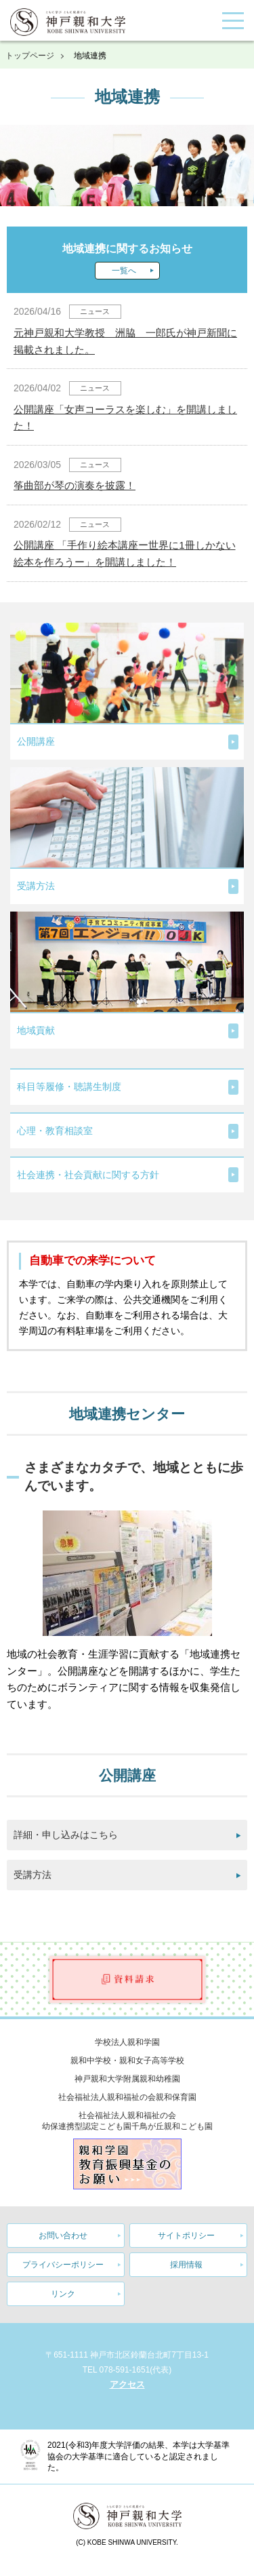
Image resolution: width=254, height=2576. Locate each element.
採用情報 (186, 2264)
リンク (63, 2294)
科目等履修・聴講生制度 (69, 1086)
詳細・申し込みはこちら (66, 1834)
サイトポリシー (186, 2235)
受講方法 (32, 1874)
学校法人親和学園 (127, 2042)
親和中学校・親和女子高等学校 (127, 2060)
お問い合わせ (63, 2235)
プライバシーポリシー (63, 2264)
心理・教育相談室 (55, 1130)
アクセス (127, 2384)
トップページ (29, 55)
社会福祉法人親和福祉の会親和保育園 (127, 2097)
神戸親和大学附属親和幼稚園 (127, 2079)
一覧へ (124, 270)
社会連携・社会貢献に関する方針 (88, 1174)
